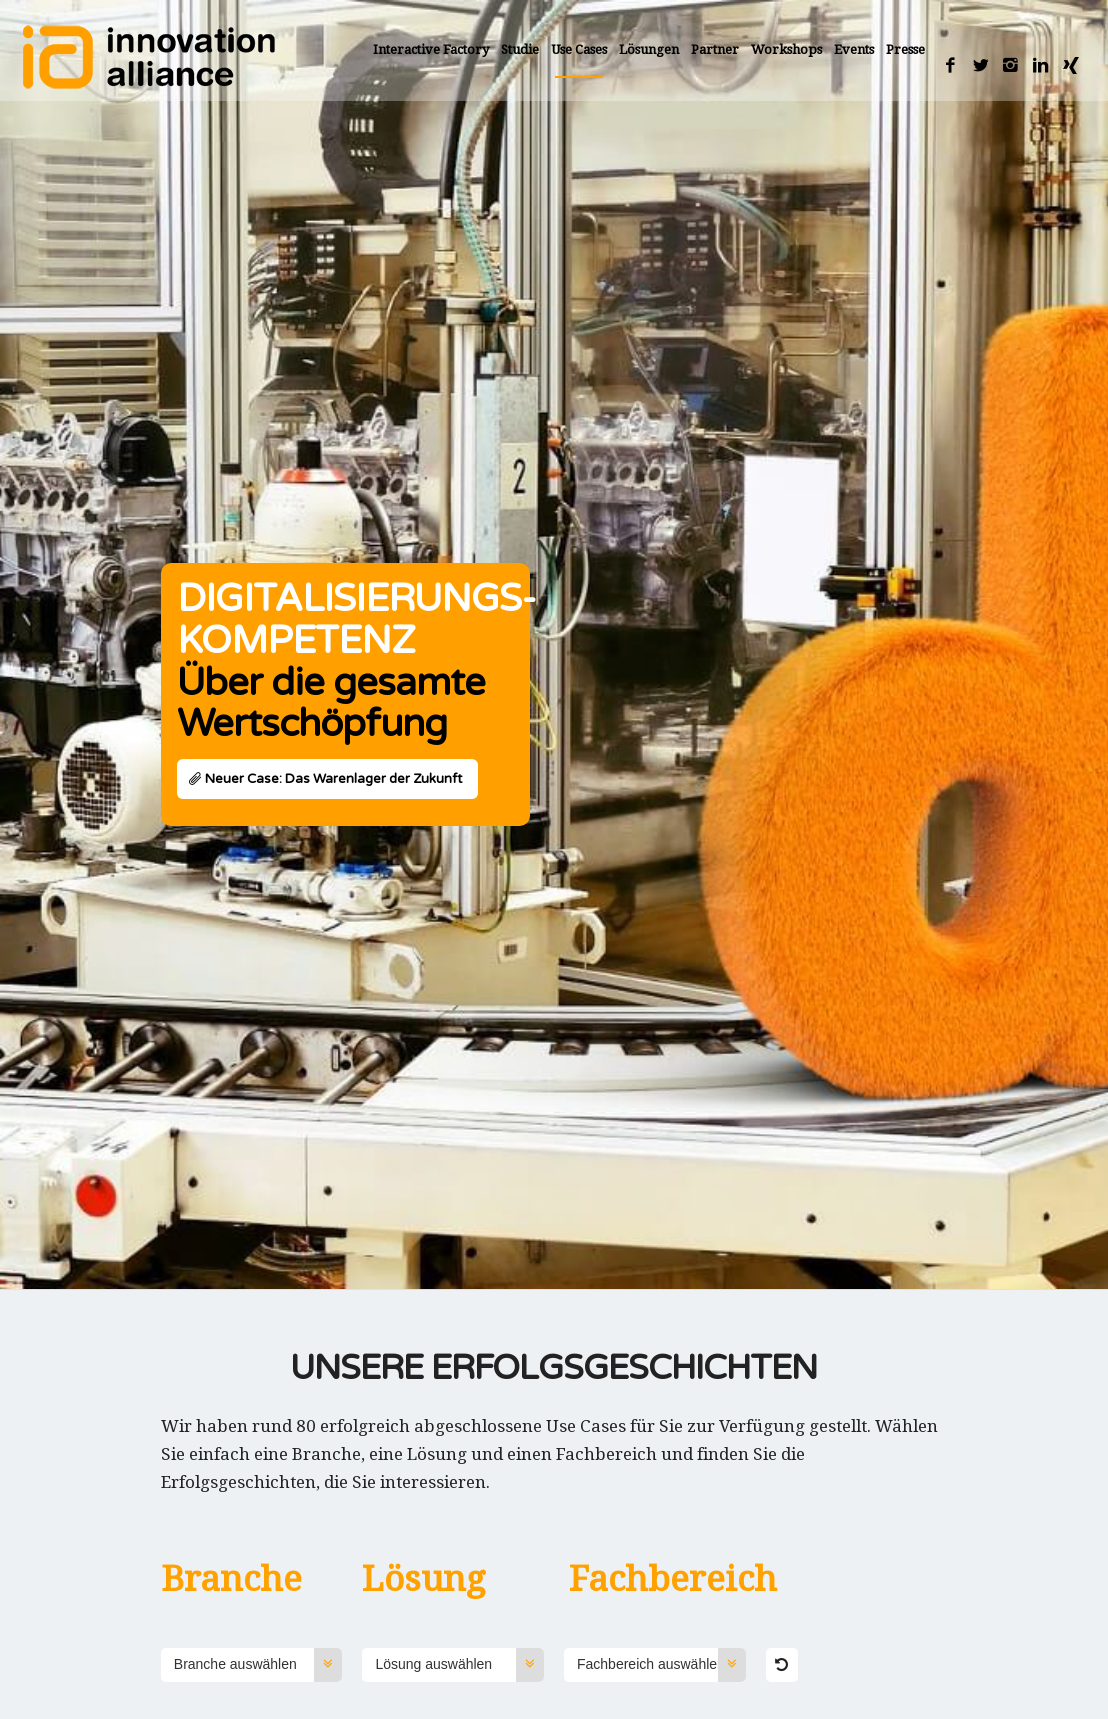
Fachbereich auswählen (661, 1665)
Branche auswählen (258, 1665)
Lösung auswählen (459, 1665)
